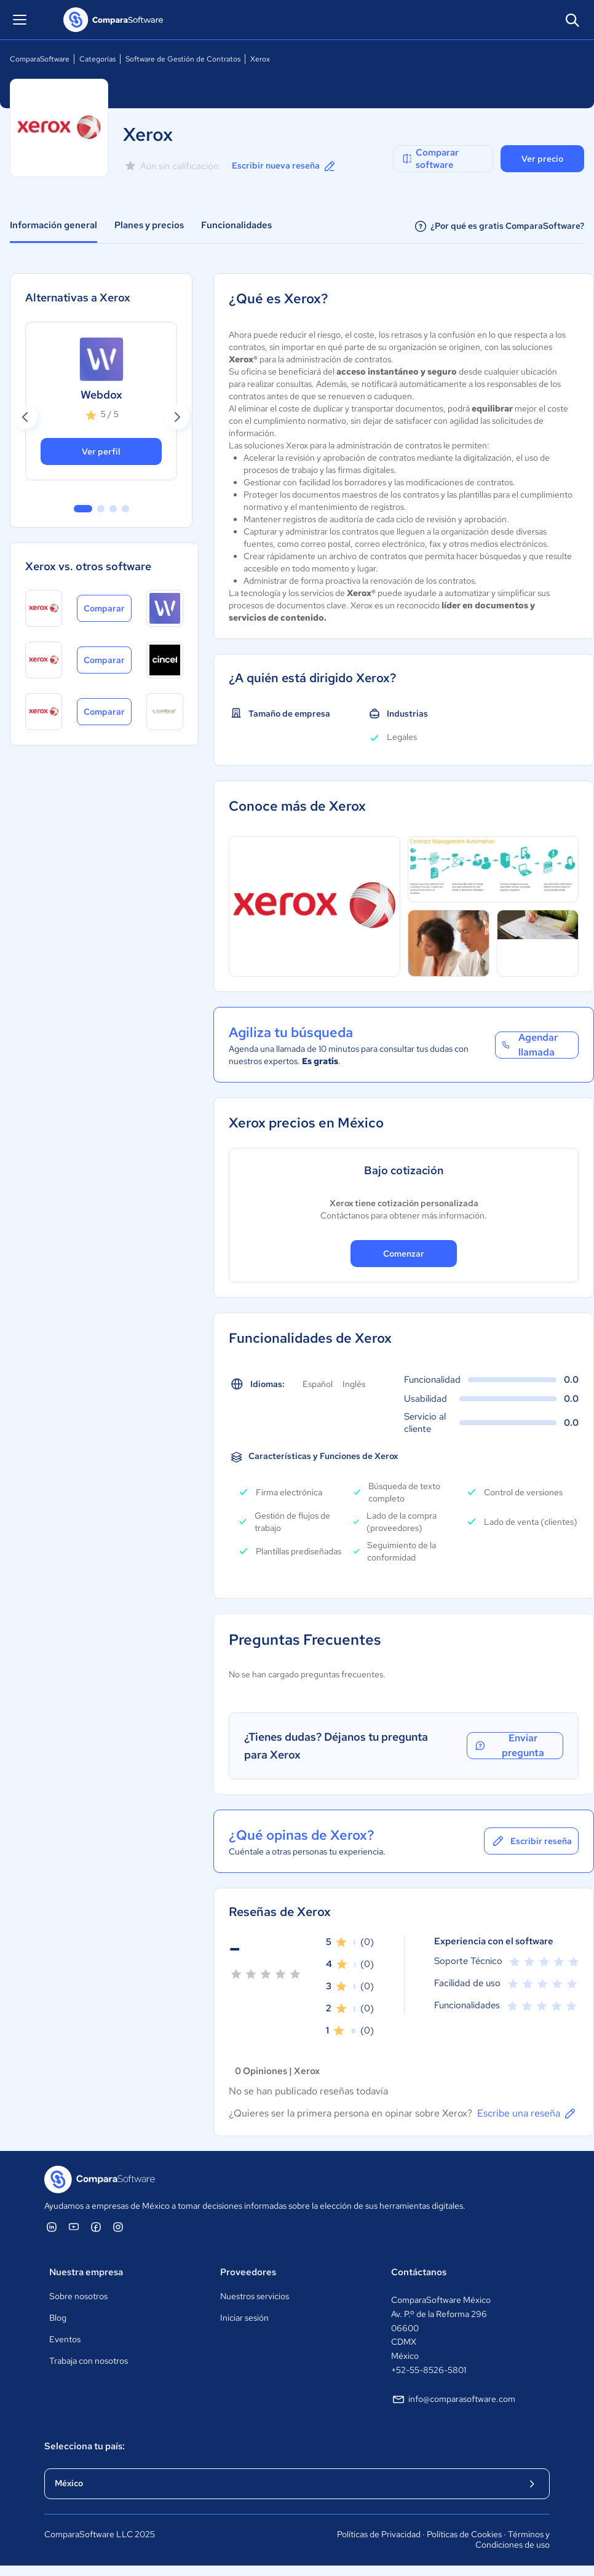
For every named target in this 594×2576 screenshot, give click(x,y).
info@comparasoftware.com (453, 2399)
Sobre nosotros (78, 2296)
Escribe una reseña (527, 2113)
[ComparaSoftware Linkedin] (51, 2226)
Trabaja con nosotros (88, 2360)
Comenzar (403, 1253)
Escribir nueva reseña (284, 166)
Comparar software (430, 158)
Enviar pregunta (508, 1745)
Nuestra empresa (86, 2272)
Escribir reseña (531, 1841)
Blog (57, 2317)
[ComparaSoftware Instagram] (118, 2226)
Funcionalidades (236, 225)
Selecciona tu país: (84, 2446)
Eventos (65, 2339)
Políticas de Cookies (464, 2534)
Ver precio (542, 158)
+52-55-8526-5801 (428, 2369)
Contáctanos (418, 2272)
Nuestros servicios (254, 2296)
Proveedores (248, 2272)
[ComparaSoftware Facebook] (96, 2226)
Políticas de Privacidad (379, 2534)
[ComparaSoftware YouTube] (73, 2226)
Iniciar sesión (244, 2317)
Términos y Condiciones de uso (512, 2540)
